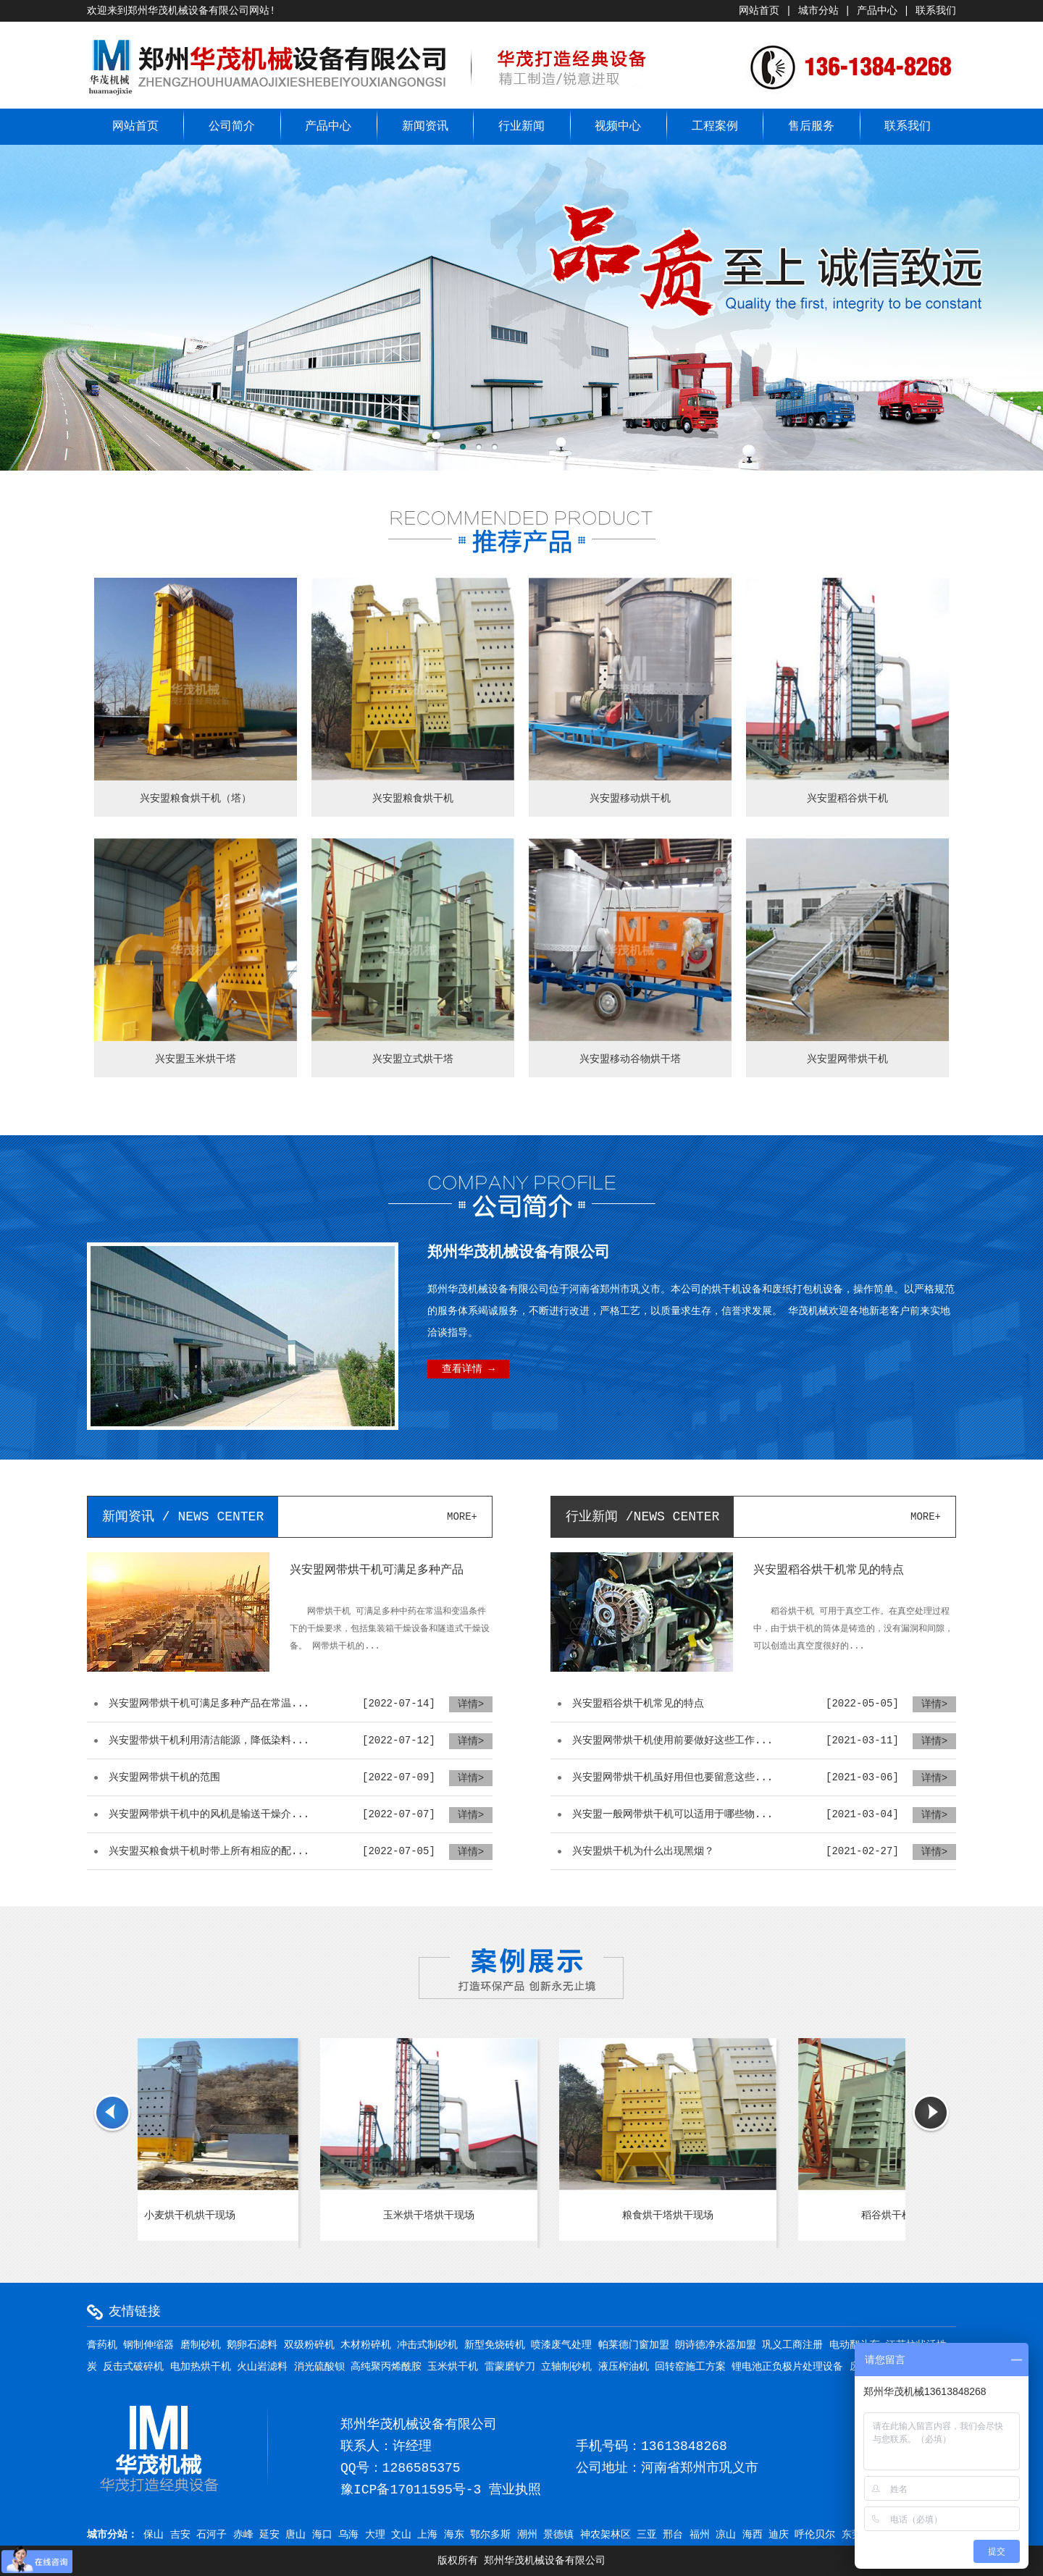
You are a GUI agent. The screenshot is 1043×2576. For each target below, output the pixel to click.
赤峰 (243, 2535)
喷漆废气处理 (561, 2345)
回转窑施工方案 (690, 2367)
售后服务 (811, 126)
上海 (427, 2535)
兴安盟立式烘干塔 (412, 1059)
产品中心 (877, 11)
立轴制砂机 (566, 2367)
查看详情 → (468, 1369)
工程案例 (715, 126)
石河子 (211, 2535)
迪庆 (778, 2535)
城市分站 (818, 11)
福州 (700, 2535)
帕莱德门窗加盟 (633, 2345)
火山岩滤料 (262, 2367)
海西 (752, 2535)
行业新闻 (521, 126)
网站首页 (759, 11)
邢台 (673, 2535)
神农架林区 (605, 2535)
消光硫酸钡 (319, 2367)
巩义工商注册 (792, 2345)
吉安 (180, 2535)
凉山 (726, 2535)
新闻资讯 (425, 126)
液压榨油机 (623, 2367)
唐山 (295, 2535)
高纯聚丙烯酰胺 (386, 2367)
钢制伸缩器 (148, 2345)
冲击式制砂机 (427, 2345)
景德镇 (558, 2535)
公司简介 (232, 126)
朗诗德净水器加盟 (715, 2345)
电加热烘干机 (200, 2367)
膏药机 (102, 2345)
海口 (322, 2535)
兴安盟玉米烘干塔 (195, 1059)
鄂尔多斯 (490, 2535)
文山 (401, 2535)
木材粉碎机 (365, 2345)
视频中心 (618, 126)
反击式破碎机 (133, 2367)
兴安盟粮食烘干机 (412, 798)
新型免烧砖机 (494, 2345)
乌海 (348, 2535)
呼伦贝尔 (815, 2535)
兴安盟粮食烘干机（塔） (195, 798)
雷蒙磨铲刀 (510, 2367)
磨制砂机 (200, 2345)
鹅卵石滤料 (252, 2345)
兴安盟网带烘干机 (847, 1059)
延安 (269, 2535)
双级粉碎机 (309, 2345)
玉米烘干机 (452, 2367)
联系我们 (936, 11)
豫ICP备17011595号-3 (410, 2490)
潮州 (527, 2535)
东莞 (852, 2535)
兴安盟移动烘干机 (630, 798)
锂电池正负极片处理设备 (787, 2367)
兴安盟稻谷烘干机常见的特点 (828, 1570)
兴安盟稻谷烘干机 (847, 798)
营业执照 (515, 2490)
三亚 (647, 2535)
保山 (153, 2535)
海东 (454, 2535)
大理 (375, 2535)
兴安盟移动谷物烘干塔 (630, 1059)
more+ (462, 1517)
